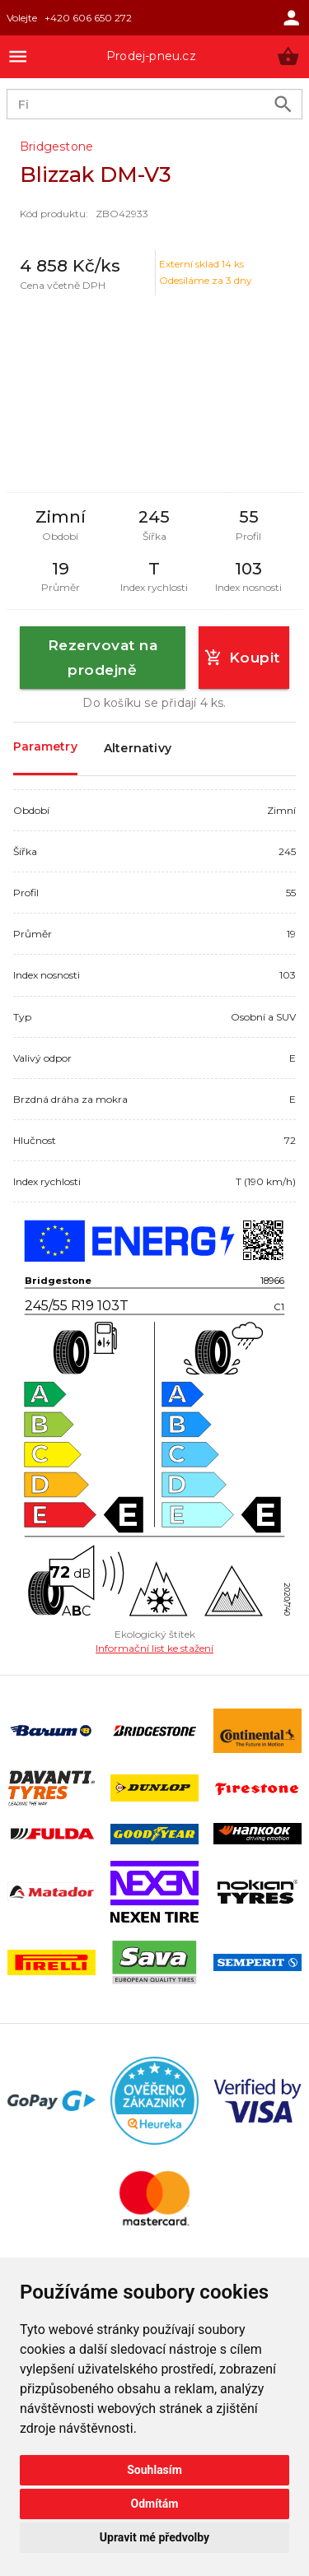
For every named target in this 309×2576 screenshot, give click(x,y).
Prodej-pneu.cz (151, 56)
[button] (288, 56)
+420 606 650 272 (88, 18)
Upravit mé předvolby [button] (154, 2537)
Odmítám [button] (155, 2503)
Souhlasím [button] (154, 2469)
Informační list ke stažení (154, 1648)
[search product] (283, 104)
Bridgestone (56, 146)
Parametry (45, 748)
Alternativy (137, 749)
